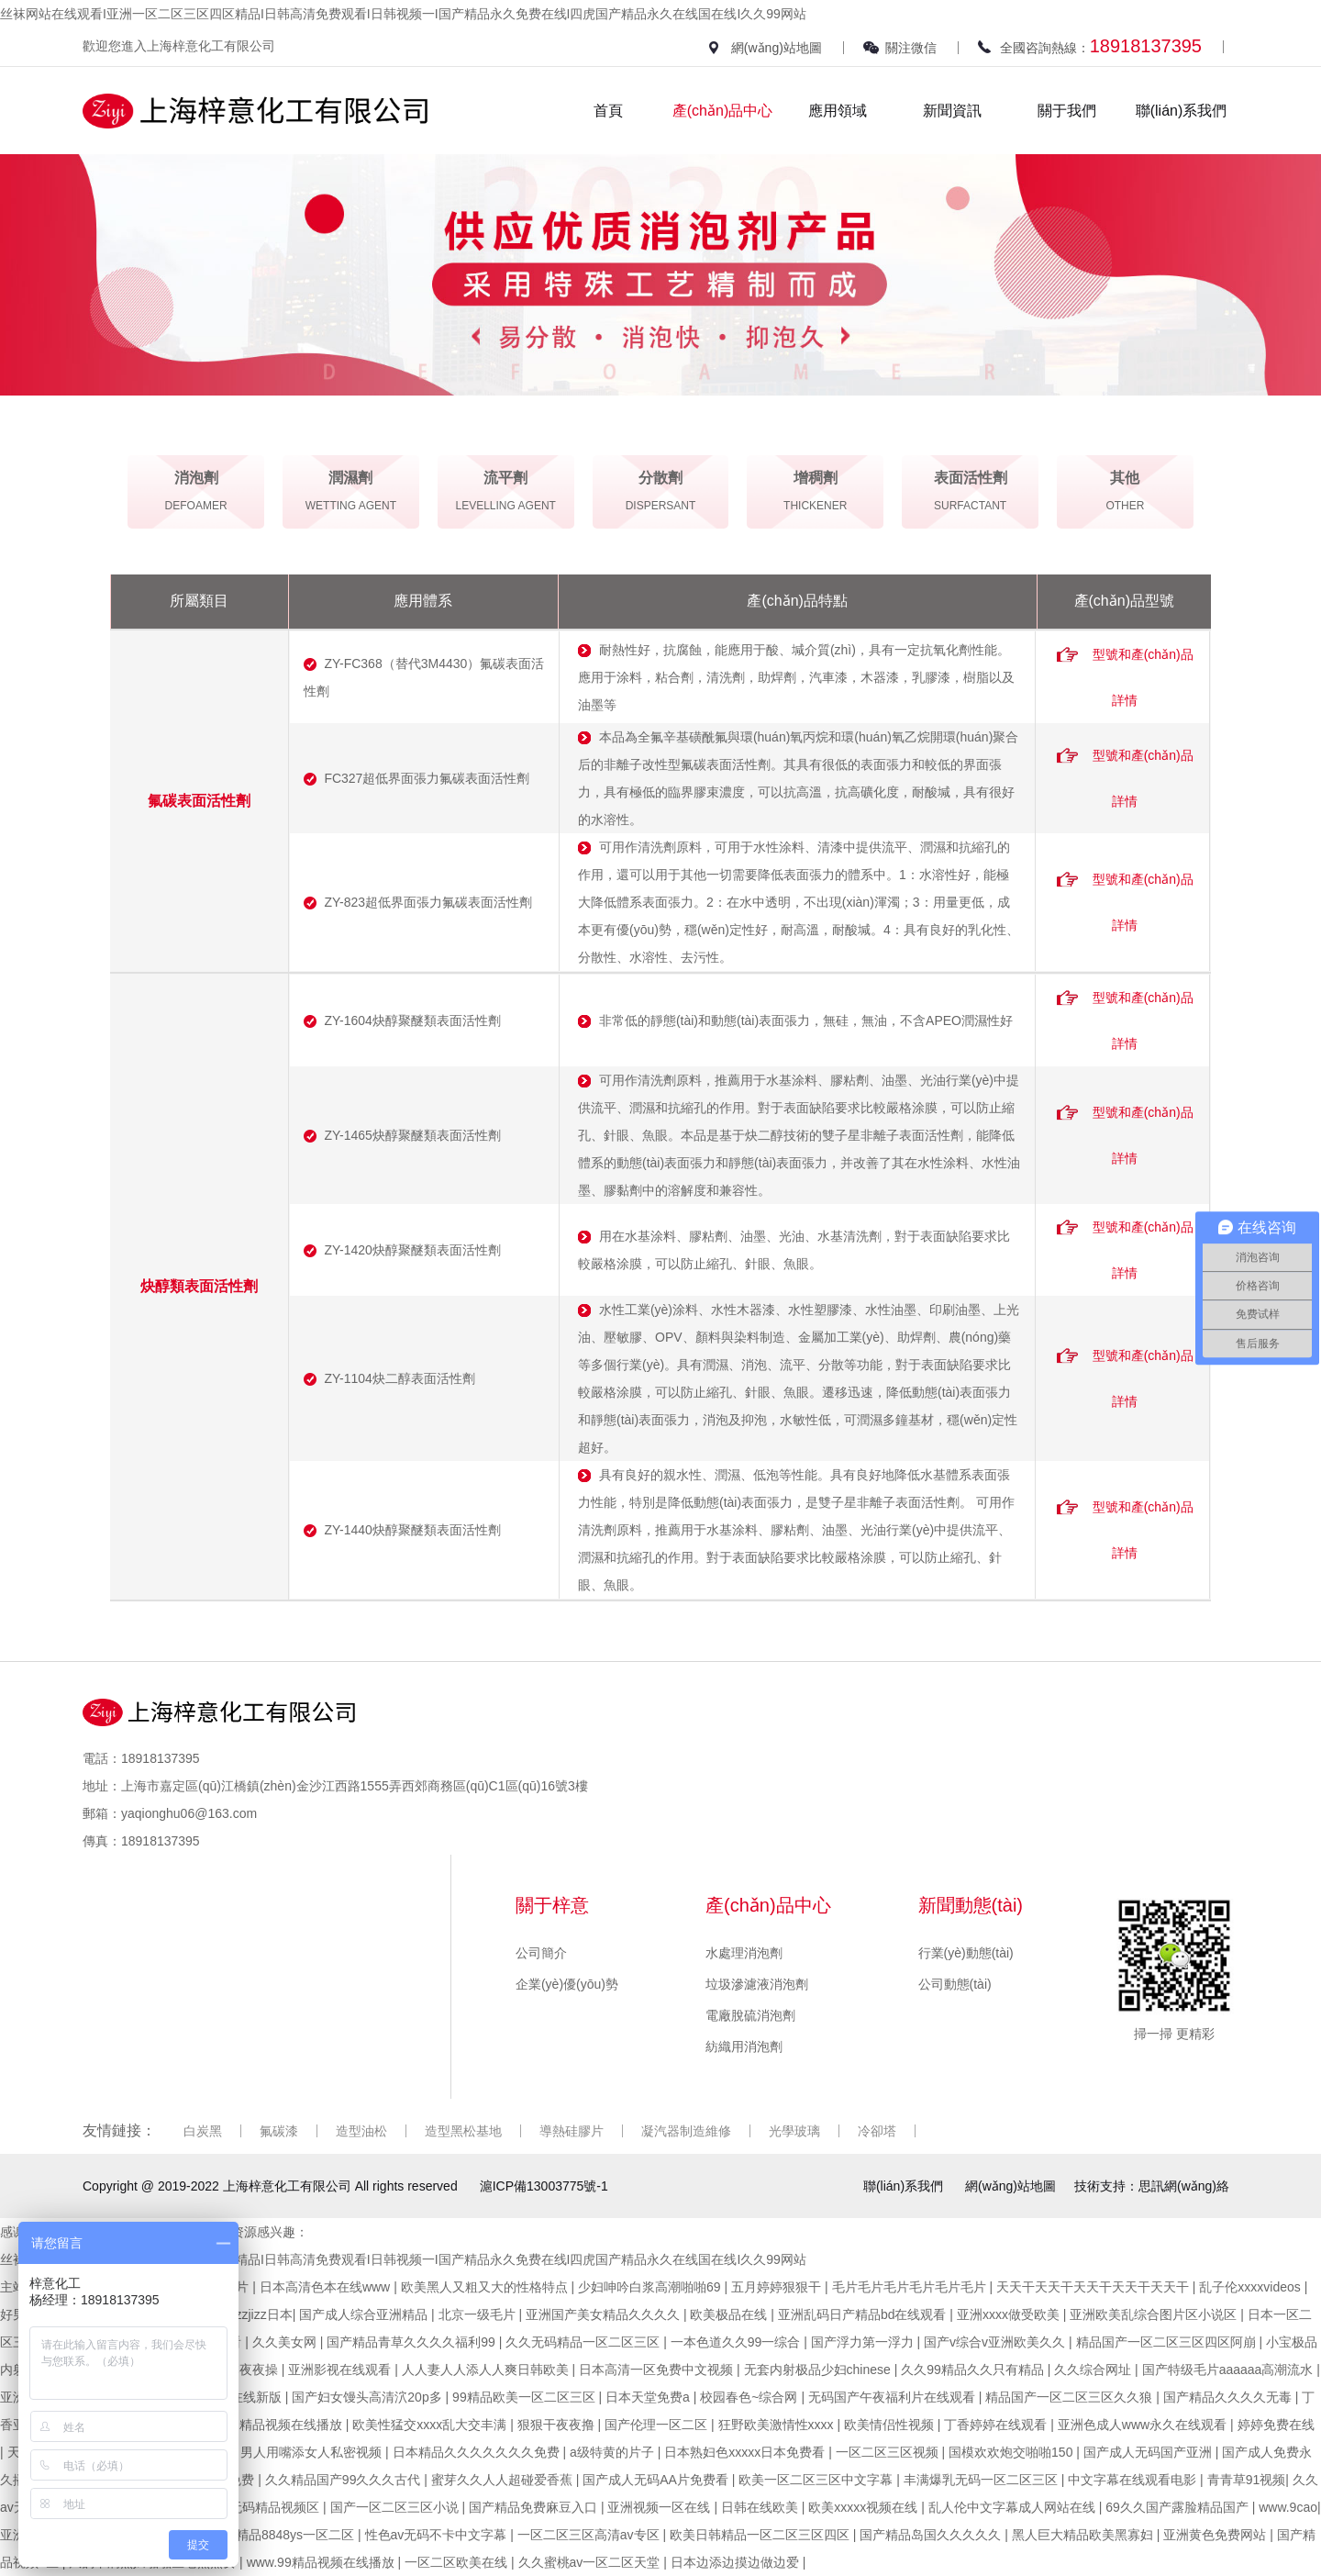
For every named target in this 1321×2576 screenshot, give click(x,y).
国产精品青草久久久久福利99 (412, 2342)
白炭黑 (202, 2131)
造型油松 (361, 2131)
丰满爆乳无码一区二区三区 (982, 2479)
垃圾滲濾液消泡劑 (756, 1984)
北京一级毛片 (478, 2314)
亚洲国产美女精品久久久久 (604, 2314)
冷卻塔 (877, 2131)
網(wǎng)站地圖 (776, 47)
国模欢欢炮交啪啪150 (1012, 2452)
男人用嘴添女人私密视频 (312, 2452)
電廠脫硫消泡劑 (750, 2015)
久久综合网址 (1094, 2369)
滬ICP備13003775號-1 (544, 2186)
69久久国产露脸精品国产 (1178, 2507)
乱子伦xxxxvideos (1251, 2287)
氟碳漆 (279, 2131)
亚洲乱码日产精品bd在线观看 (863, 2314)
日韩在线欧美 (761, 2507)
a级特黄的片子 (614, 2452)
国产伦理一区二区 (658, 2424)
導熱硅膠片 (571, 2131)
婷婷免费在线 (1276, 2424)
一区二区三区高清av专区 (590, 2534)
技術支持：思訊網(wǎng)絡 (1151, 2186)
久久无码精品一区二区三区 (584, 2342)
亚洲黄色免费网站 (1216, 2534)
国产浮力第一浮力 (864, 2342)
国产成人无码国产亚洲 (1149, 2452)
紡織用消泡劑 (744, 2046)
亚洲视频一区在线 (660, 2507)
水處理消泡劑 (744, 1953)
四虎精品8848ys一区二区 (284, 2534)
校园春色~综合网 (750, 2397)
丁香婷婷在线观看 (997, 2424)
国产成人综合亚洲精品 (365, 2314)
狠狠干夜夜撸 (557, 2424)
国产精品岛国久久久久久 (932, 2534)
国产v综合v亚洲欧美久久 (996, 2342)
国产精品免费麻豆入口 (535, 2507)
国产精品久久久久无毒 (1229, 2397)
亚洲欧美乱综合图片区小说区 (1155, 2314)
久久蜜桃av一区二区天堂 (591, 2562)
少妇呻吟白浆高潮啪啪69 (651, 2287)
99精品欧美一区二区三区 (525, 2397)
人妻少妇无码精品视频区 (250, 2507)
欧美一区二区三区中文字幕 (817, 2479)
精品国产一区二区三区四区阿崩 (1168, 2342)
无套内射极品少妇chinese (819, 2369)
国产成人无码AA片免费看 (657, 2479)
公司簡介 (541, 1953)
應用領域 (837, 110)
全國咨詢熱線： (1101, 46)
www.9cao (1288, 2507)
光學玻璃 (794, 2131)
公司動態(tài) (955, 1984)
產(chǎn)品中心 (722, 110)
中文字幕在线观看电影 (1134, 2479)
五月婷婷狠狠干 (778, 2287)
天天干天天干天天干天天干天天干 (1094, 2287)
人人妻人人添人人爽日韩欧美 (487, 2369)
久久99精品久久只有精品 (974, 2369)
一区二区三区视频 (889, 2452)
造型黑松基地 (463, 2131)
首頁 (608, 110)
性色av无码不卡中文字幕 (438, 2534)
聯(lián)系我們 (1181, 110)
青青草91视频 (1246, 2479)
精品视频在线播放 (292, 2424)
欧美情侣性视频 (891, 2424)
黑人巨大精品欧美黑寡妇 (1084, 2534)
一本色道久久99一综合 (737, 2342)
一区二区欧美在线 (458, 2562)
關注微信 (911, 47)
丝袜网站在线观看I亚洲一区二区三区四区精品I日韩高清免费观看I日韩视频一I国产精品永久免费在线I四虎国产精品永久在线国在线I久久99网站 (403, 13)
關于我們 (1067, 110)
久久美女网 (286, 2342)
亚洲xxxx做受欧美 (1010, 2314)
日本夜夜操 (248, 2369)
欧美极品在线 (730, 2314)
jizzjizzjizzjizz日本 (243, 2314)
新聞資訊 (952, 110)
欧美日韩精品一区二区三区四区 (761, 2534)
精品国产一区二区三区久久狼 (1070, 2397)
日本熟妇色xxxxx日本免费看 (746, 2452)
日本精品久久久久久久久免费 (478, 2452)
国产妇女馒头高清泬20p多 (368, 2397)
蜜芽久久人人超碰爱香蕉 (503, 2479)
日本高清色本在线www (327, 2287)
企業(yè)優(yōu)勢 (567, 1984)
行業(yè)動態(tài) (966, 1953)
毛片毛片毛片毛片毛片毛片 (911, 2287)
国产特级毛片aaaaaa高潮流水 (1229, 2369)
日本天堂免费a (649, 2397)
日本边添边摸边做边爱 (737, 2562)
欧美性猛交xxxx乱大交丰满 (431, 2424)
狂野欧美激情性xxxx (778, 2424)
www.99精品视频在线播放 (322, 2562)
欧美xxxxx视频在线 (864, 2507)
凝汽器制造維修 (686, 2131)
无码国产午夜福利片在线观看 (893, 2397)
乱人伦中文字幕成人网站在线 (1013, 2507)
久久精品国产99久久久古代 (344, 2479)
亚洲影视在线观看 (341, 2369)
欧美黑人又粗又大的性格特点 (486, 2287)
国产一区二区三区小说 (396, 2507)
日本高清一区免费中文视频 (658, 2369)
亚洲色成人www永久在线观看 (1144, 2424)
